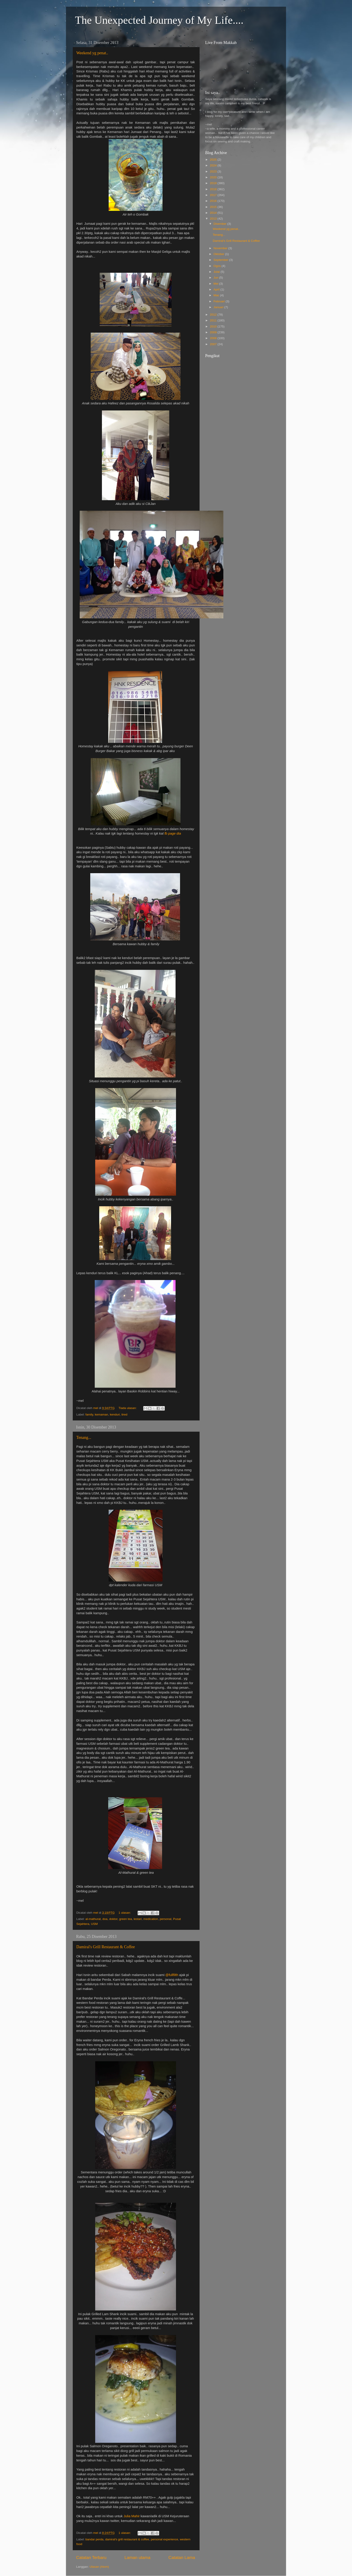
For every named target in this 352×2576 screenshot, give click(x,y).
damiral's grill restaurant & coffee (127, 2539)
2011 (214, 320)
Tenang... (83, 1437)
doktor (113, 1919)
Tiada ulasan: (128, 1408)
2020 (214, 177)
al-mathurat (93, 1919)
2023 (214, 171)
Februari (219, 301)
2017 (214, 195)
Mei (216, 283)
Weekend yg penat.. (92, 53)
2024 (214, 165)
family (89, 1414)
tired (124, 1414)
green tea (125, 1919)
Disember (220, 223)
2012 (214, 314)
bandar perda (94, 2539)
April (216, 289)
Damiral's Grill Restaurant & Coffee (105, 1947)
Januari (218, 307)
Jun (216, 277)
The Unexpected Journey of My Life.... (159, 20)
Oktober (219, 254)
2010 (214, 326)
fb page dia (173, 833)
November (220, 248)
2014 (214, 212)
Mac (216, 295)
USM (94, 1924)
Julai (217, 271)
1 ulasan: (125, 1912)
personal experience (164, 2539)
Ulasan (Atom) (99, 2566)
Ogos (217, 266)
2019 (214, 183)
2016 (214, 201)
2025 (214, 159)
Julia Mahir (132, 2516)
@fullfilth (172, 1975)
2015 (214, 207)
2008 (214, 338)
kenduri (115, 1414)
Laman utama (137, 2557)
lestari (138, 1919)
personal (166, 1919)
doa (105, 1919)
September (221, 260)
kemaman (101, 1414)
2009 (214, 332)
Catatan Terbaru (91, 2557)
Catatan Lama (181, 2557)
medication (150, 1919)
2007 (214, 344)
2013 (214, 218)
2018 (214, 189)
